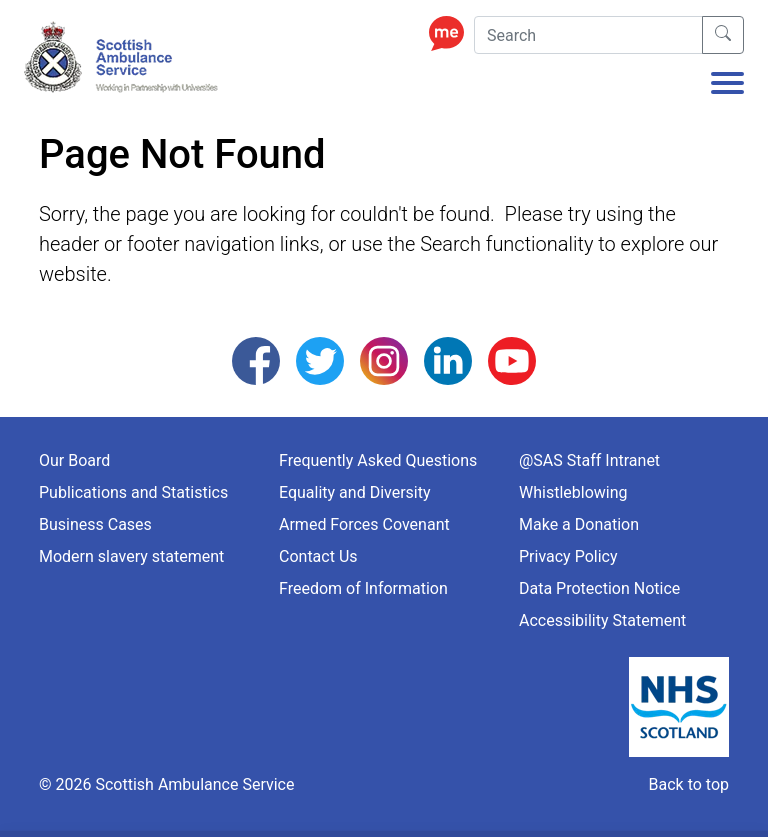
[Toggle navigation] (727, 85)
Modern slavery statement (131, 556)
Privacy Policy (568, 556)
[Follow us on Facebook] (256, 359)
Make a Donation (579, 524)
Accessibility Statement (602, 620)
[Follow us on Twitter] (320, 359)
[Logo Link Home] (124, 57)
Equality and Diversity (355, 492)
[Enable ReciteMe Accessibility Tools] (451, 32)
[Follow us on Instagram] (384, 359)
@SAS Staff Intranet (589, 460)
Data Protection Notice (599, 588)
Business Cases (95, 524)
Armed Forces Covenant (364, 524)
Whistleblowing (573, 492)
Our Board (74, 460)
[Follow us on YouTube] (512, 359)
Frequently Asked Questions (378, 460)
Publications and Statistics (133, 492)
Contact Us (318, 556)
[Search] (588, 35)
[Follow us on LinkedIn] (448, 359)
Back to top (689, 784)
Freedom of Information (363, 588)
